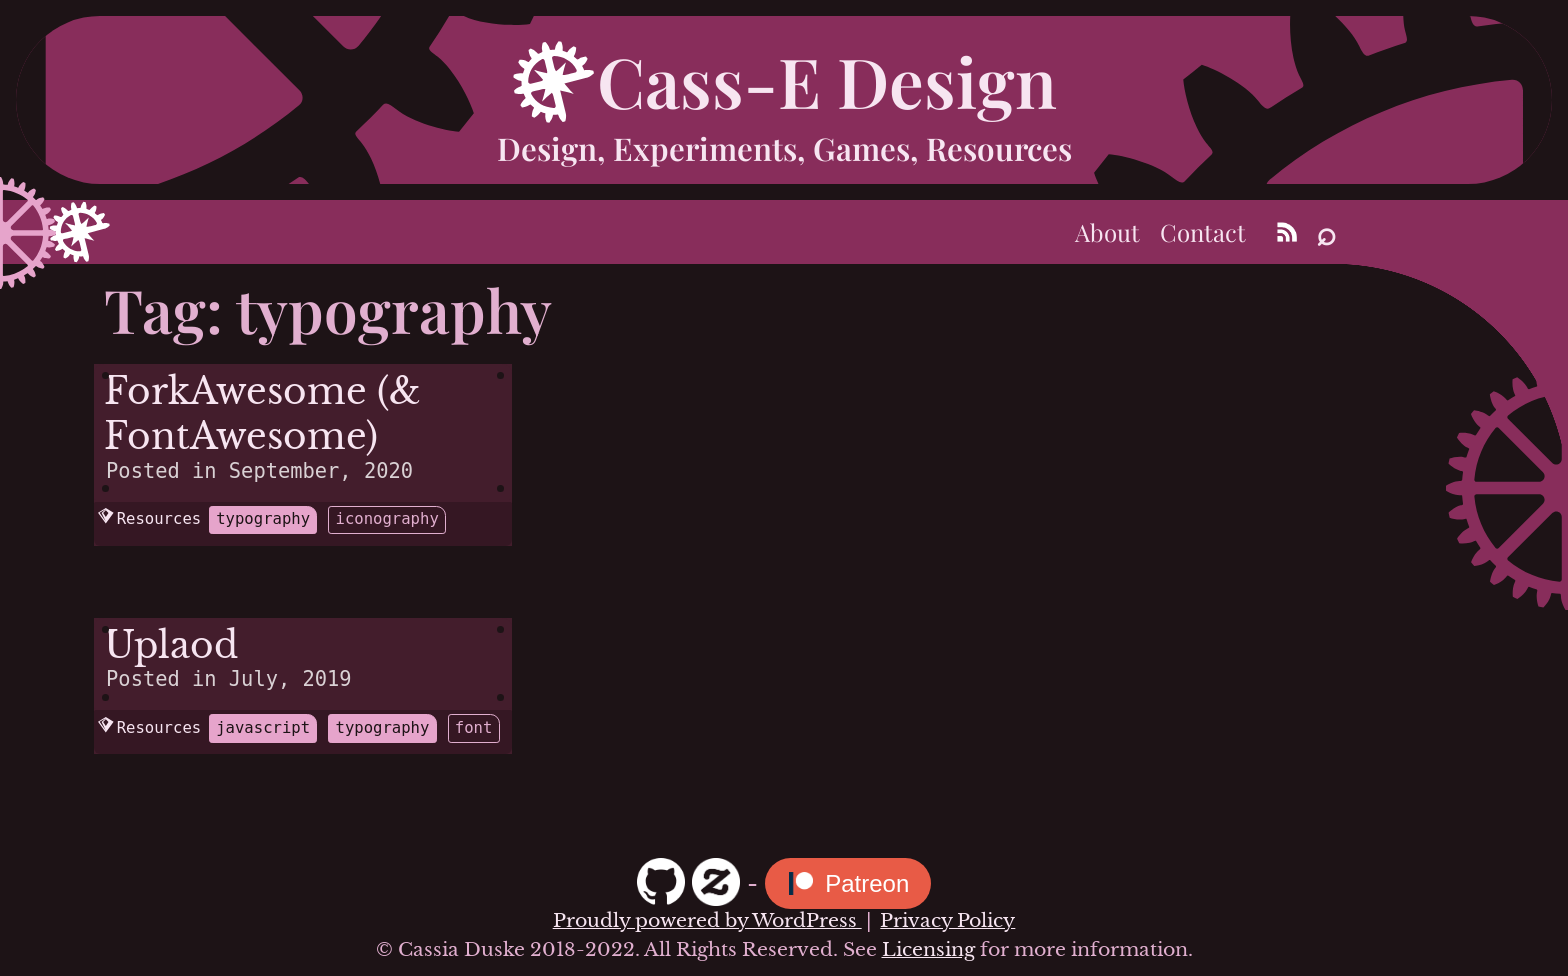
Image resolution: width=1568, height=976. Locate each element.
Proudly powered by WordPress (707, 920)
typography (263, 519)
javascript (263, 728)
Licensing (928, 949)
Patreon (867, 883)
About (1107, 232)
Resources (149, 519)
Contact (1203, 232)
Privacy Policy (947, 920)
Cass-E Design (827, 80)
